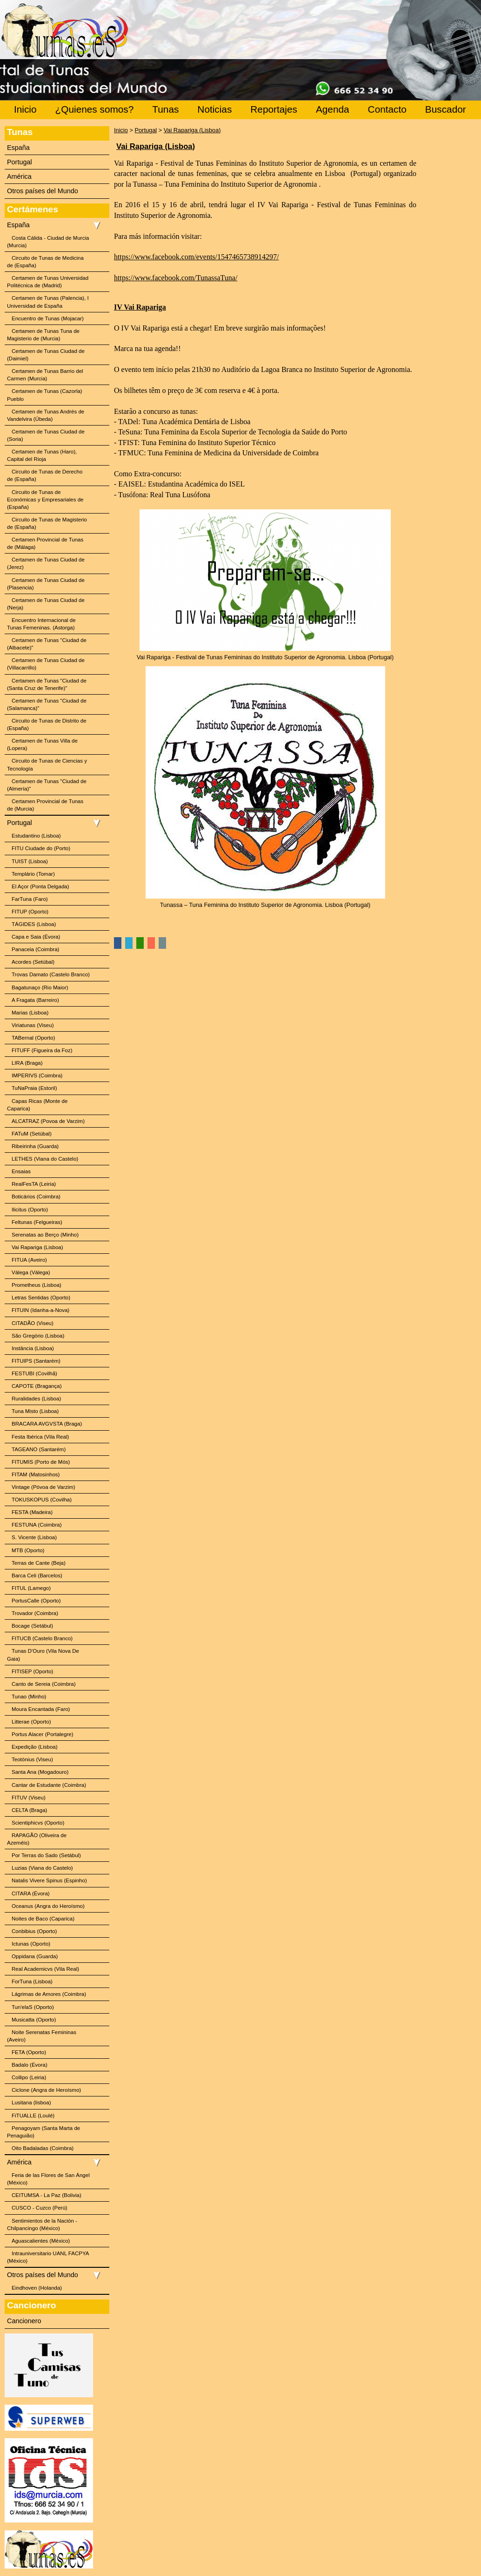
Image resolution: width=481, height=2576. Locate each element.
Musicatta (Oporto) (34, 2019)
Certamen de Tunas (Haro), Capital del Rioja (42, 455)
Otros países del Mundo (42, 191)
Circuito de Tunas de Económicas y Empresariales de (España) (45, 499)
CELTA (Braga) (29, 1810)
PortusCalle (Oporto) (36, 1600)
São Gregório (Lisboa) (38, 1336)
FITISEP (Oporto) (32, 1671)
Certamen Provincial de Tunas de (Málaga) (45, 543)
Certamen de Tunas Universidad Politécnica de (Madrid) (47, 281)
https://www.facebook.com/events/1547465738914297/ (196, 257)
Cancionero (24, 2321)
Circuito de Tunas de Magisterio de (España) (47, 523)
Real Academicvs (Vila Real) (45, 1969)
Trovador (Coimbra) (35, 1613)
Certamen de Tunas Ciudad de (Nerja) (46, 603)
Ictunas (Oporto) (31, 1944)
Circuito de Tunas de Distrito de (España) (47, 724)
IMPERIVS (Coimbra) (37, 1075)
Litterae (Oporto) (31, 1721)
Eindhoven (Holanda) (37, 2288)
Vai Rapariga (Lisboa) (37, 1247)
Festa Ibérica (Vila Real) (40, 1437)
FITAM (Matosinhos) (36, 1474)
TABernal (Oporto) (33, 1038)
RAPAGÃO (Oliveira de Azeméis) (37, 1839)
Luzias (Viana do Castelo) (42, 1868)
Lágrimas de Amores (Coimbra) (49, 1994)
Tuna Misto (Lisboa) (35, 1411)
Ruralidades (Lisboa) (36, 1398)
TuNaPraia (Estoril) (34, 1088)
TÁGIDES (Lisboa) (34, 924)
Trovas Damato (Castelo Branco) (51, 974)
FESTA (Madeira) (32, 1512)
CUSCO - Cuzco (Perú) (39, 2208)
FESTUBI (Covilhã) (34, 1373)
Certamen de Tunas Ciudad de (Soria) (46, 435)
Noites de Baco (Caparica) (43, 1918)
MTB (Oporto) (28, 1550)
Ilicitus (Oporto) (30, 1209)
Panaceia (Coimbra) (35, 949)
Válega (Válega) (31, 1272)
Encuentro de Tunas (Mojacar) (48, 318)
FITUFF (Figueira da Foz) (42, 1050)
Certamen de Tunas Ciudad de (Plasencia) (46, 583)
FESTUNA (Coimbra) (37, 1525)
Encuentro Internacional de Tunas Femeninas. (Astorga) (41, 623)
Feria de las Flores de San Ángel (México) (48, 2178)
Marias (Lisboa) (30, 1012)
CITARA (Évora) (31, 1893)
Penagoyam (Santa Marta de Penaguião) (43, 2131)
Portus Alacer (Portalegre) (42, 1734)
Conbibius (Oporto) (34, 1931)
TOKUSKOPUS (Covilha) (42, 1499)
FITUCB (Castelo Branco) (42, 1638)
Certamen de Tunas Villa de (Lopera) (42, 744)
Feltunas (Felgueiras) (37, 1222)
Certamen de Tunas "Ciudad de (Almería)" (47, 784)
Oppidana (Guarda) (35, 1956)
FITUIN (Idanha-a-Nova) (40, 1310)
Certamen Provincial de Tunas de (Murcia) (45, 804)
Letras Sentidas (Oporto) (41, 1297)
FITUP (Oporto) (30, 911)
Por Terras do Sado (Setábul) (46, 1855)
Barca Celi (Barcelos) (37, 1575)
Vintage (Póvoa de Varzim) (43, 1487)
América (19, 176)
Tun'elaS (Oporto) (33, 2007)
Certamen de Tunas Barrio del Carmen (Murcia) (45, 374)
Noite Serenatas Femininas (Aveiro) (41, 2035)
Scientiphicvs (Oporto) (38, 1823)
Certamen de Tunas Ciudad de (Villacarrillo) (46, 663)
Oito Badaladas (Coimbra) (42, 2148)
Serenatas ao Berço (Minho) (45, 1234)
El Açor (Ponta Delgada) (40, 886)
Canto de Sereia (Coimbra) (44, 1684)
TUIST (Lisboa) (30, 861)
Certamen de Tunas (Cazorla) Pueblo (44, 394)
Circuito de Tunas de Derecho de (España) (44, 475)
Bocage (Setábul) (32, 1626)
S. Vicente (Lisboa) (34, 1537)
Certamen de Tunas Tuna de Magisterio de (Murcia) (43, 334)
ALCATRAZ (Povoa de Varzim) (48, 1121)
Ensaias (21, 1171)
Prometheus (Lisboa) (36, 1285)
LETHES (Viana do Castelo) (45, 1159)
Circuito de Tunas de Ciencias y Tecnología (47, 764)
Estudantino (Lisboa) (36, 835)
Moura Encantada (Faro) (41, 1709)
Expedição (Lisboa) (35, 1747)
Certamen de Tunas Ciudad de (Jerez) (46, 563)
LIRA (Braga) (27, 1063)
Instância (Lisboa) (33, 1348)
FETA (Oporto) (29, 2052)
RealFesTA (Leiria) (34, 1184)
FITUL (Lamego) (31, 1588)
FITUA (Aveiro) (29, 1260)
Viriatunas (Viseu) (32, 1025)
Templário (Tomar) (33, 874)
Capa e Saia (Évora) (36, 937)
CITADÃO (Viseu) (32, 1323)
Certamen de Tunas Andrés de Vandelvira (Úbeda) (45, 415)
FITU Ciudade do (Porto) (41, 848)
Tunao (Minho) (29, 1696)
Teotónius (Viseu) (32, 1759)
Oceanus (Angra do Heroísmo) (48, 1906)
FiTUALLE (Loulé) (33, 2115)
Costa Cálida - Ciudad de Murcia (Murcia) (48, 241)
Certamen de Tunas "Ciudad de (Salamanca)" (47, 704)
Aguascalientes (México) (41, 2241)
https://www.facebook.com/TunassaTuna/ (175, 278)
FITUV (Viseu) (29, 1797)
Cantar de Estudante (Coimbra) (49, 1785)
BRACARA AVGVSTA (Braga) (47, 1424)
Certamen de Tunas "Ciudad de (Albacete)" (47, 643)
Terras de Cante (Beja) (39, 1563)
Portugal (19, 162)
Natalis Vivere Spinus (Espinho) (49, 1880)
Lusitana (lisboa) (31, 2102)
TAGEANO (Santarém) (39, 1449)
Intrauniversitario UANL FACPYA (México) (48, 2257)
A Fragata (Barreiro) (35, 1000)
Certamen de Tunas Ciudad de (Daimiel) (46, 354)
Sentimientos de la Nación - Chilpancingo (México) (42, 2224)
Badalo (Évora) (29, 2065)
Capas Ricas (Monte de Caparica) (37, 1104)
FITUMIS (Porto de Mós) (41, 1462)
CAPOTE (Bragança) (37, 1386)
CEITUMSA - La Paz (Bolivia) (46, 2195)
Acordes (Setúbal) (33, 962)
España (18, 147)
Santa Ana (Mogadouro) (40, 1772)
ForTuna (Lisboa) (32, 1981)
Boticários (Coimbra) (36, 1196)
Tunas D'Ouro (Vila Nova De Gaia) (43, 1654)
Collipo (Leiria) (29, 2077)
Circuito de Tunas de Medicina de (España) (45, 261)
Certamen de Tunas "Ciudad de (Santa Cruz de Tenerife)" (47, 684)
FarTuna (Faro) (30, 899)
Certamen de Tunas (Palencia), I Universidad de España (48, 301)
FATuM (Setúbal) (32, 1133)
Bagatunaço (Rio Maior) (40, 987)
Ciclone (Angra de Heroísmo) (46, 2090)
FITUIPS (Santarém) (36, 1361)
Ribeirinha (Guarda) (35, 1146)
